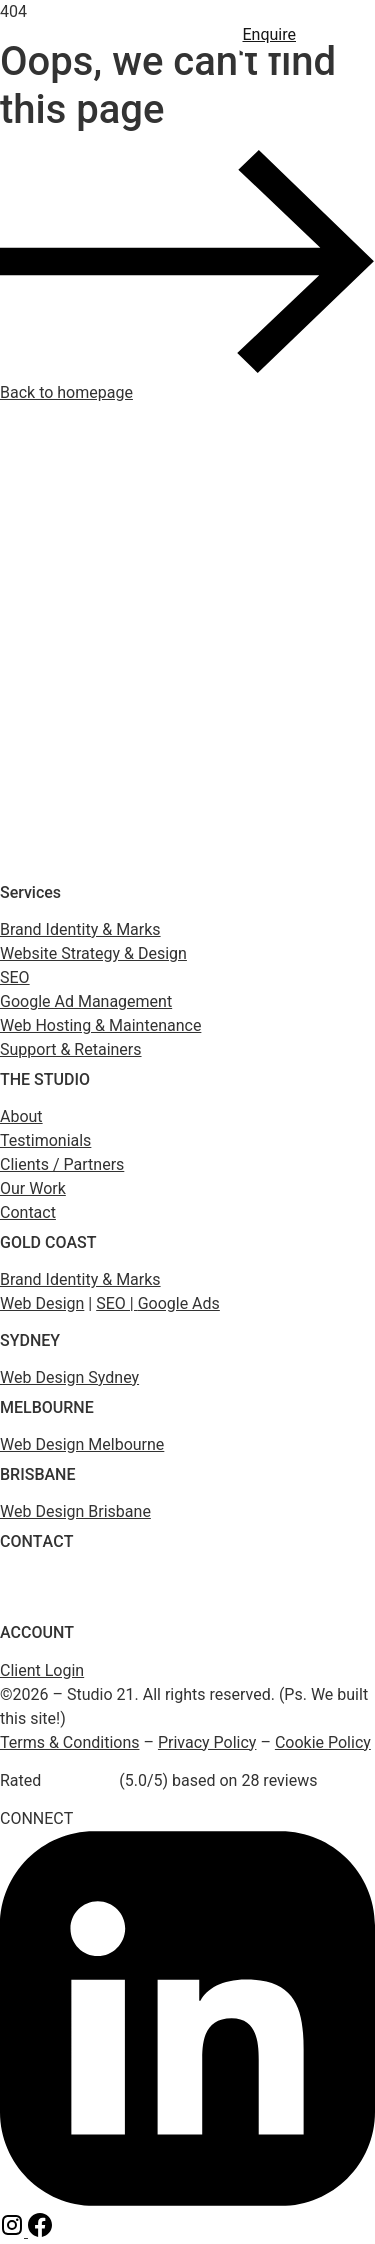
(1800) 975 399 (43, 1579)
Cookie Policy (323, 1742)
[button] (340, 35)
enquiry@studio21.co (60, 1603)
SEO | (116, 1303)
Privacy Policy (207, 1742)
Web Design (42, 1303)
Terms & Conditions (70, 1742)
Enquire (270, 34)
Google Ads (179, 1303)
